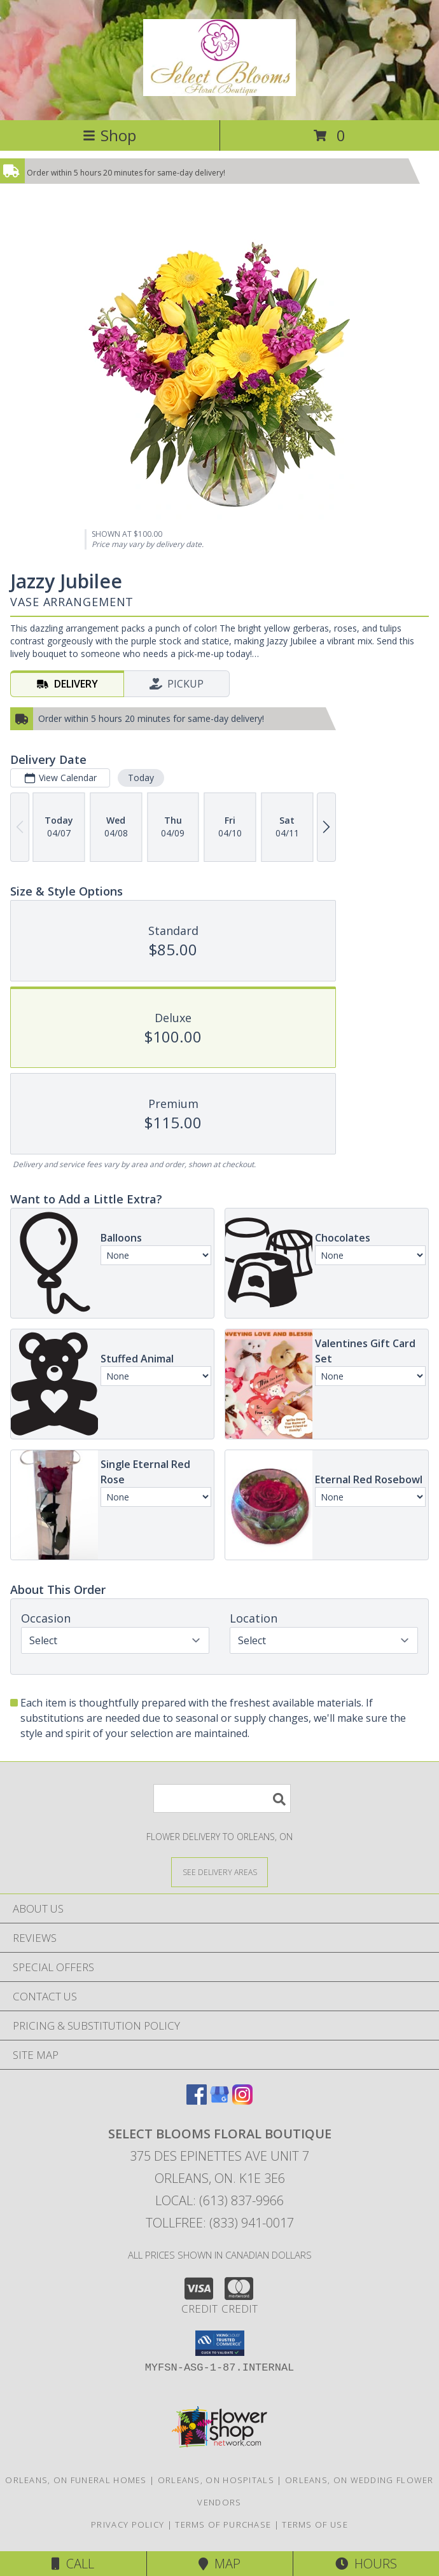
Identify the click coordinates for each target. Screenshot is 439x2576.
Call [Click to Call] (73, 2563)
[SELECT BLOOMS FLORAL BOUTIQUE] (219, 89)
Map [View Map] (219, 2563)
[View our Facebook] (196, 2100)
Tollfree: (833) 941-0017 (220, 2222)
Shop (109, 135)
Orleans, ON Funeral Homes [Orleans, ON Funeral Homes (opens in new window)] (76, 2480)
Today (141, 778)
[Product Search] (222, 1798)
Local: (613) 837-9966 (219, 2200)
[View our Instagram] (242, 2100)
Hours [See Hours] (366, 2563)
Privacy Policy (127, 2524)
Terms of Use (315, 2524)
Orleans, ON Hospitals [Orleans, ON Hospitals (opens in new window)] (216, 2480)
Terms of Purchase (223, 2524)
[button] (219, 2343)
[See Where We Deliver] (219, 1872)
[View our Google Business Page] (219, 2100)
